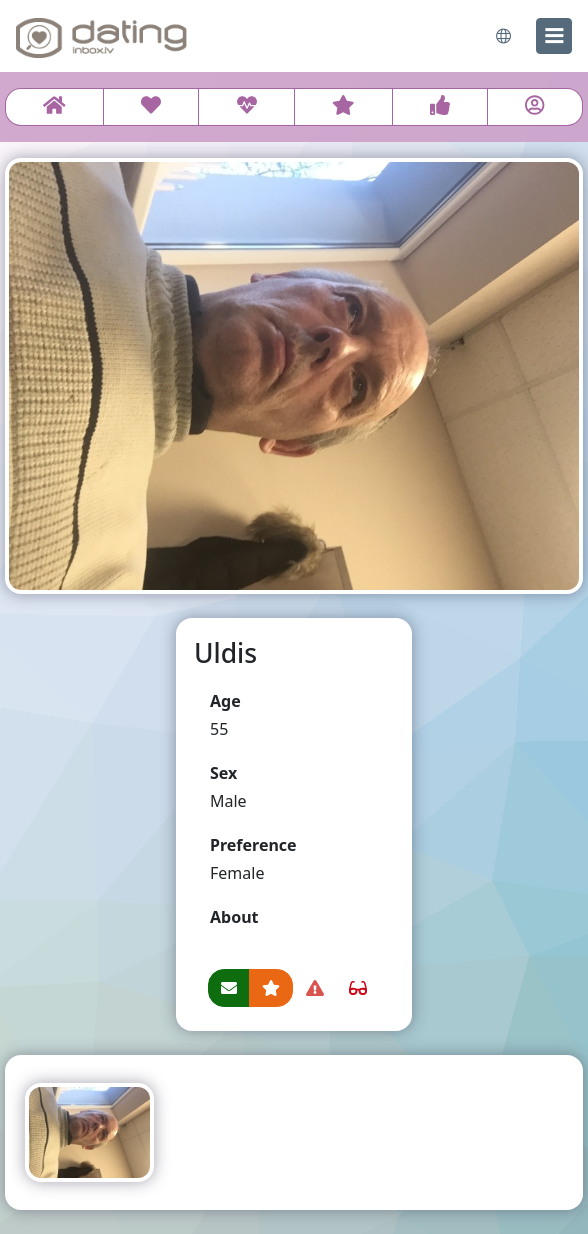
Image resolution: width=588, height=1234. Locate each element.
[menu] (554, 36)
